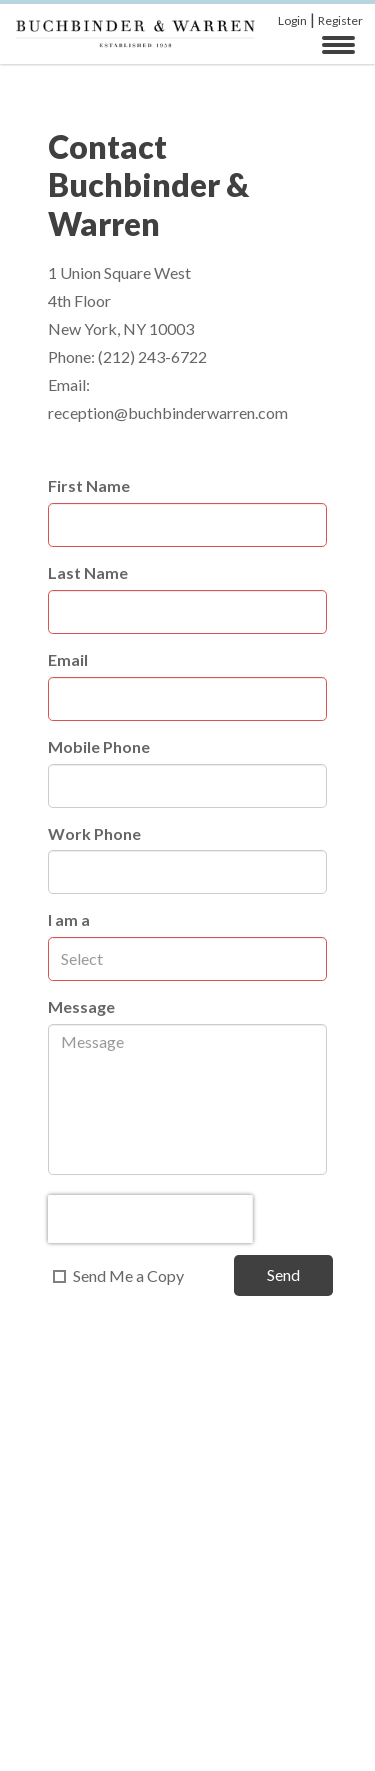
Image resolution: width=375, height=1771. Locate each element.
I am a (69, 919)
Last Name (88, 572)
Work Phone (94, 833)
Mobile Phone (99, 746)
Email (68, 659)
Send (283, 1274)
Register (340, 20)
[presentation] (150, 1219)
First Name (89, 485)
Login (292, 20)
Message (81, 1006)
